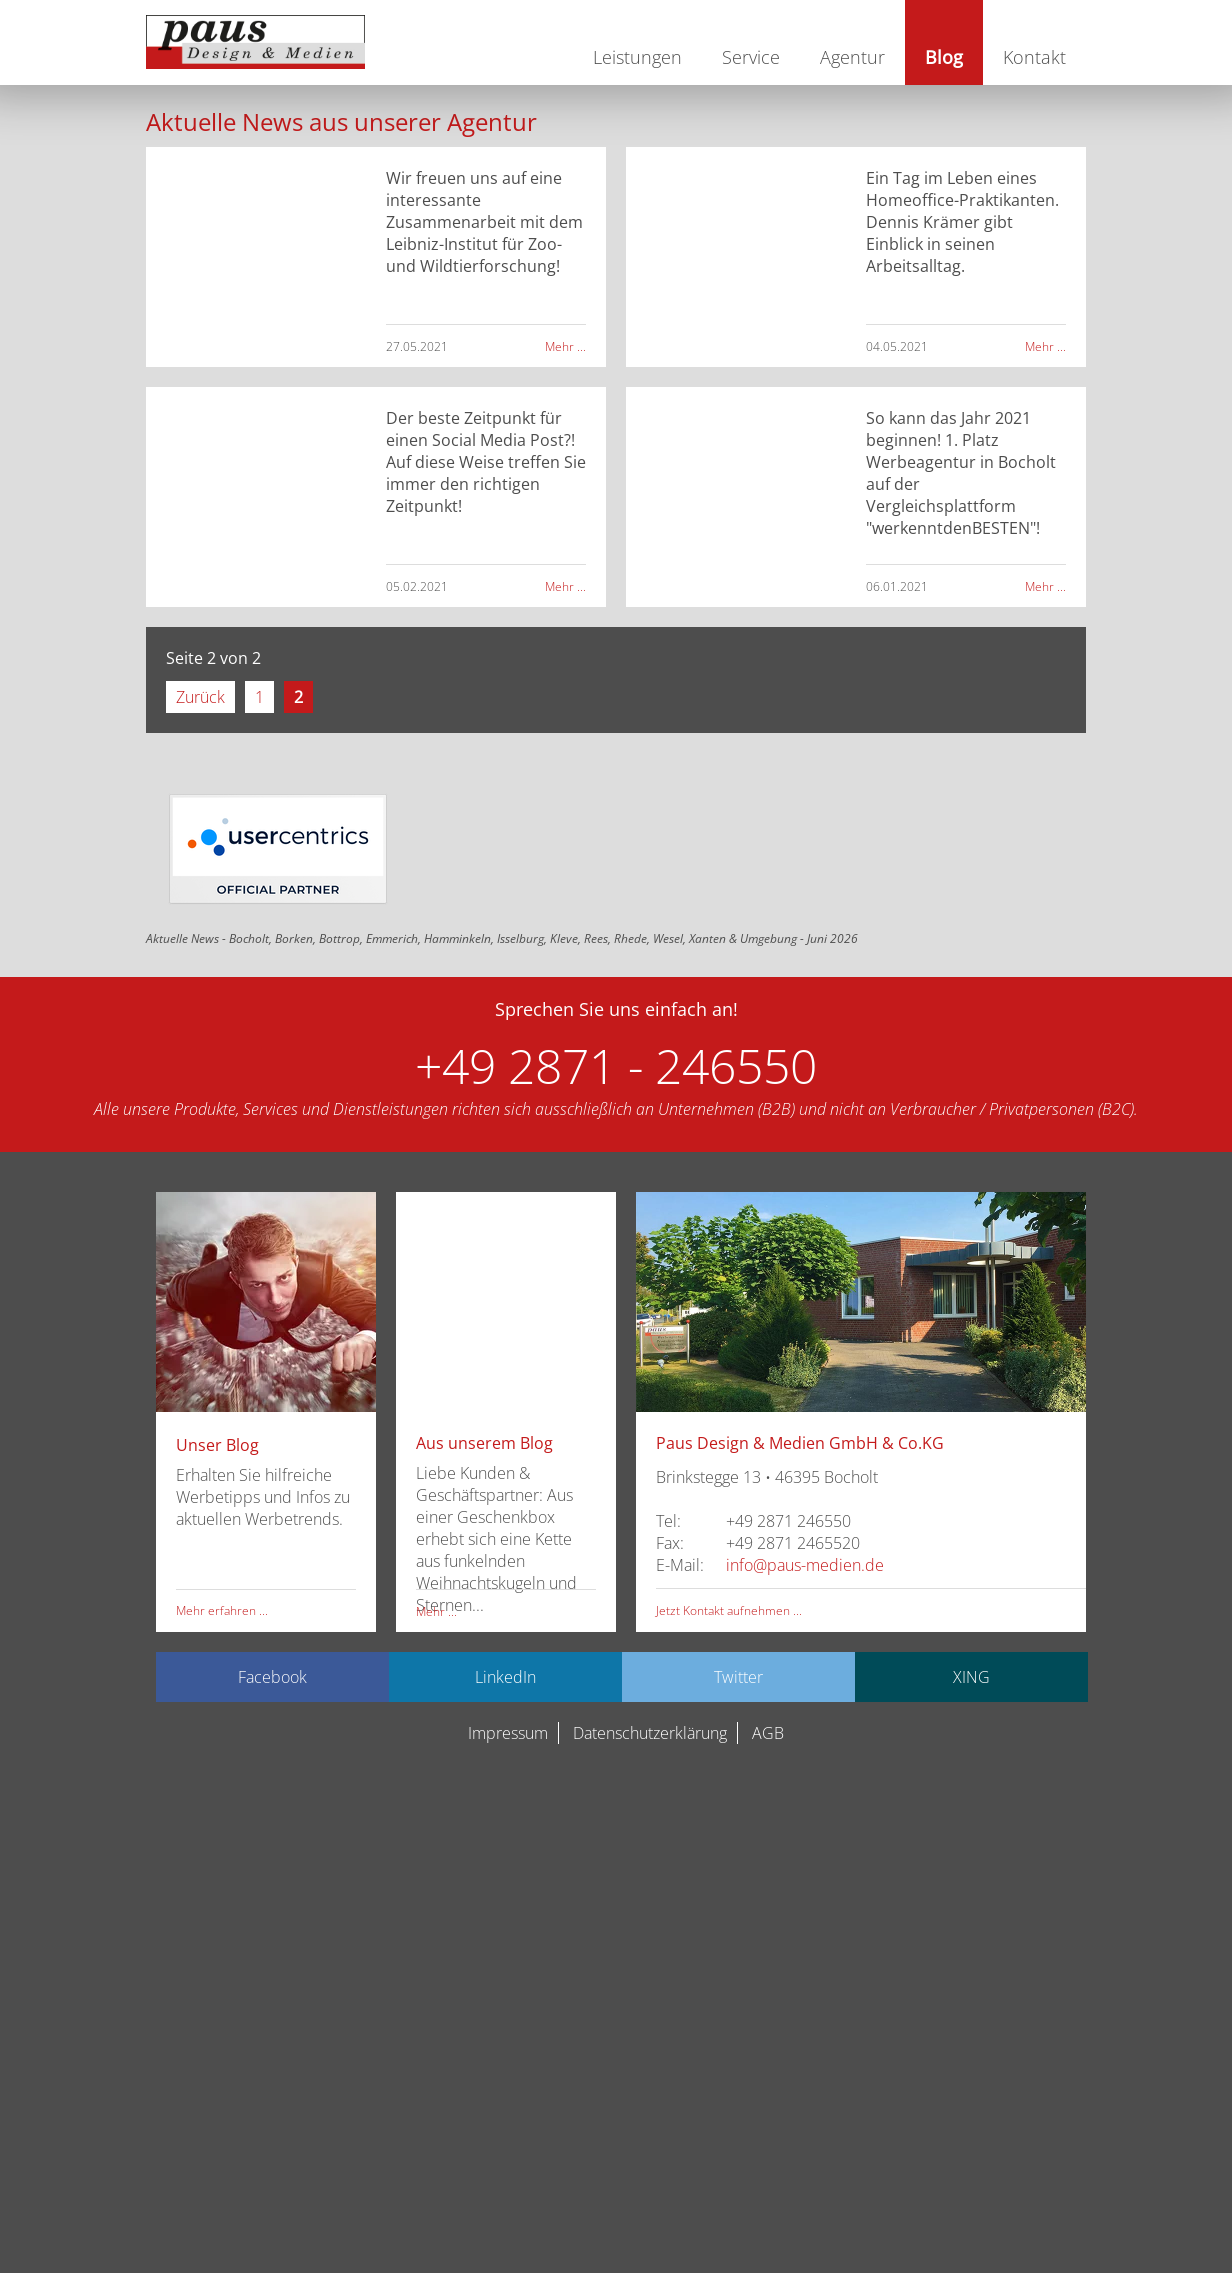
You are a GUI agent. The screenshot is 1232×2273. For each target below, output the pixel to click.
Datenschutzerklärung (650, 1733)
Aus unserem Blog (484, 1443)
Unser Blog (217, 1445)
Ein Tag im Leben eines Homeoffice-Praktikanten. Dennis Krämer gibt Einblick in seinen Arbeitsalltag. (962, 222)
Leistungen (637, 57)
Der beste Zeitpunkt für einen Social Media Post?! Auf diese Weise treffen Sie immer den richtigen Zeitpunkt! (486, 462)
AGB (768, 1733)
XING (971, 1677)
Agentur (852, 57)
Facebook (272, 1677)
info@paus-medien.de (805, 1565)
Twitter (738, 1677)
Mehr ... (565, 347)
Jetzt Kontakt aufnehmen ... (729, 1610)
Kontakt (1034, 57)
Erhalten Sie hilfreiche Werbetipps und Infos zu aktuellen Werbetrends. (263, 1497)
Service (751, 57)
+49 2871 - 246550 (616, 1065)
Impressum (508, 1733)
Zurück (200, 697)
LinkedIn (505, 1677)
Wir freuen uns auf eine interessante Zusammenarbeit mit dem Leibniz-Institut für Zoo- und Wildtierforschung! (484, 222)
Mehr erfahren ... (222, 1610)
